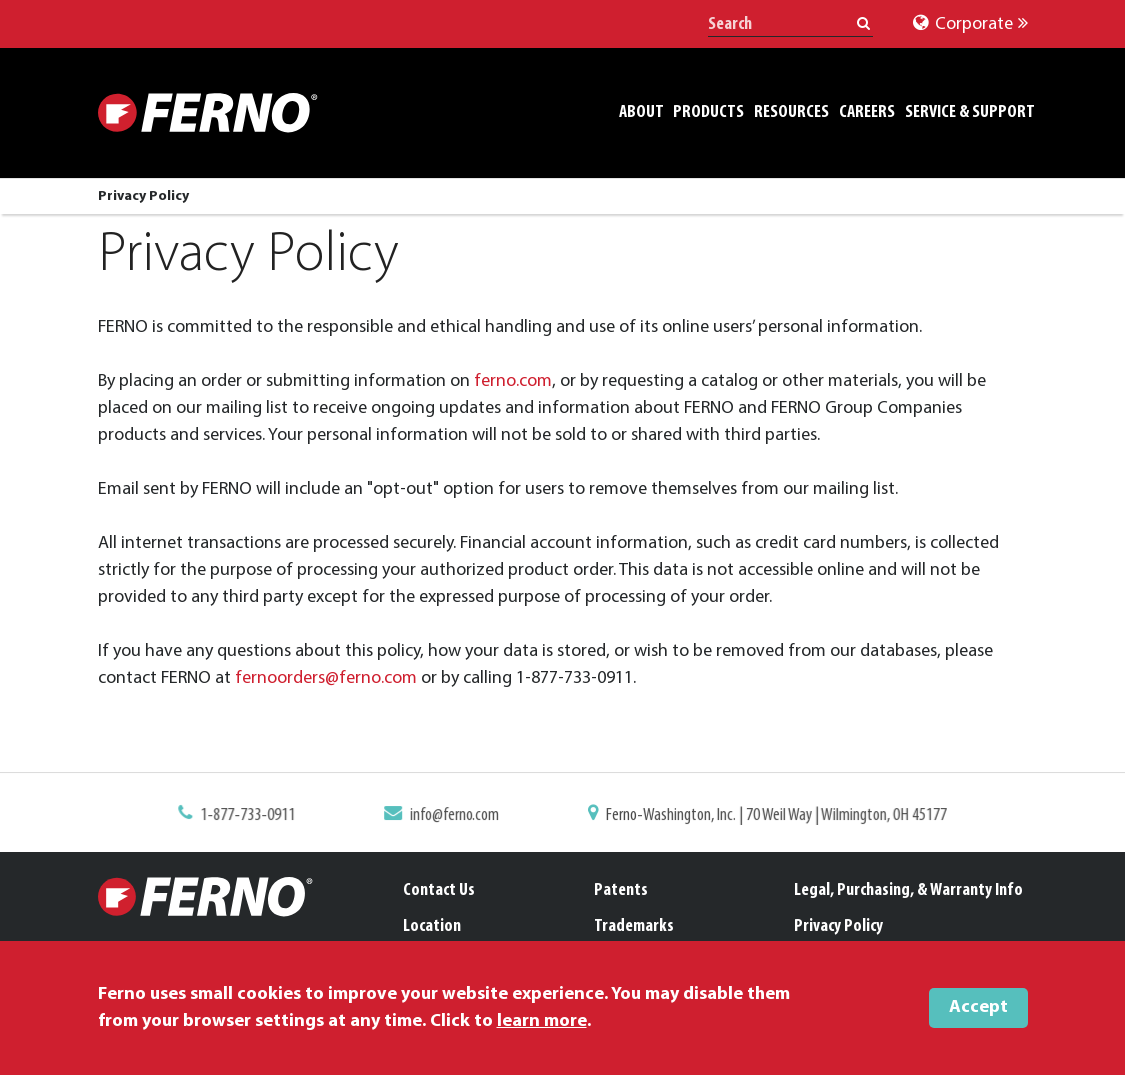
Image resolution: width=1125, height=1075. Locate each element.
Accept (978, 1007)
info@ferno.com (458, 816)
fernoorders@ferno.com (326, 678)
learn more (542, 1021)
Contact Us (439, 890)
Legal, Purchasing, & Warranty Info (908, 890)
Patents (621, 890)
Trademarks (634, 926)
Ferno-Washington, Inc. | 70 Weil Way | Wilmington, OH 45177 (768, 816)
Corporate (970, 24)
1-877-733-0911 (259, 816)
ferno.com (513, 381)
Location (432, 926)
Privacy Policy (838, 926)
